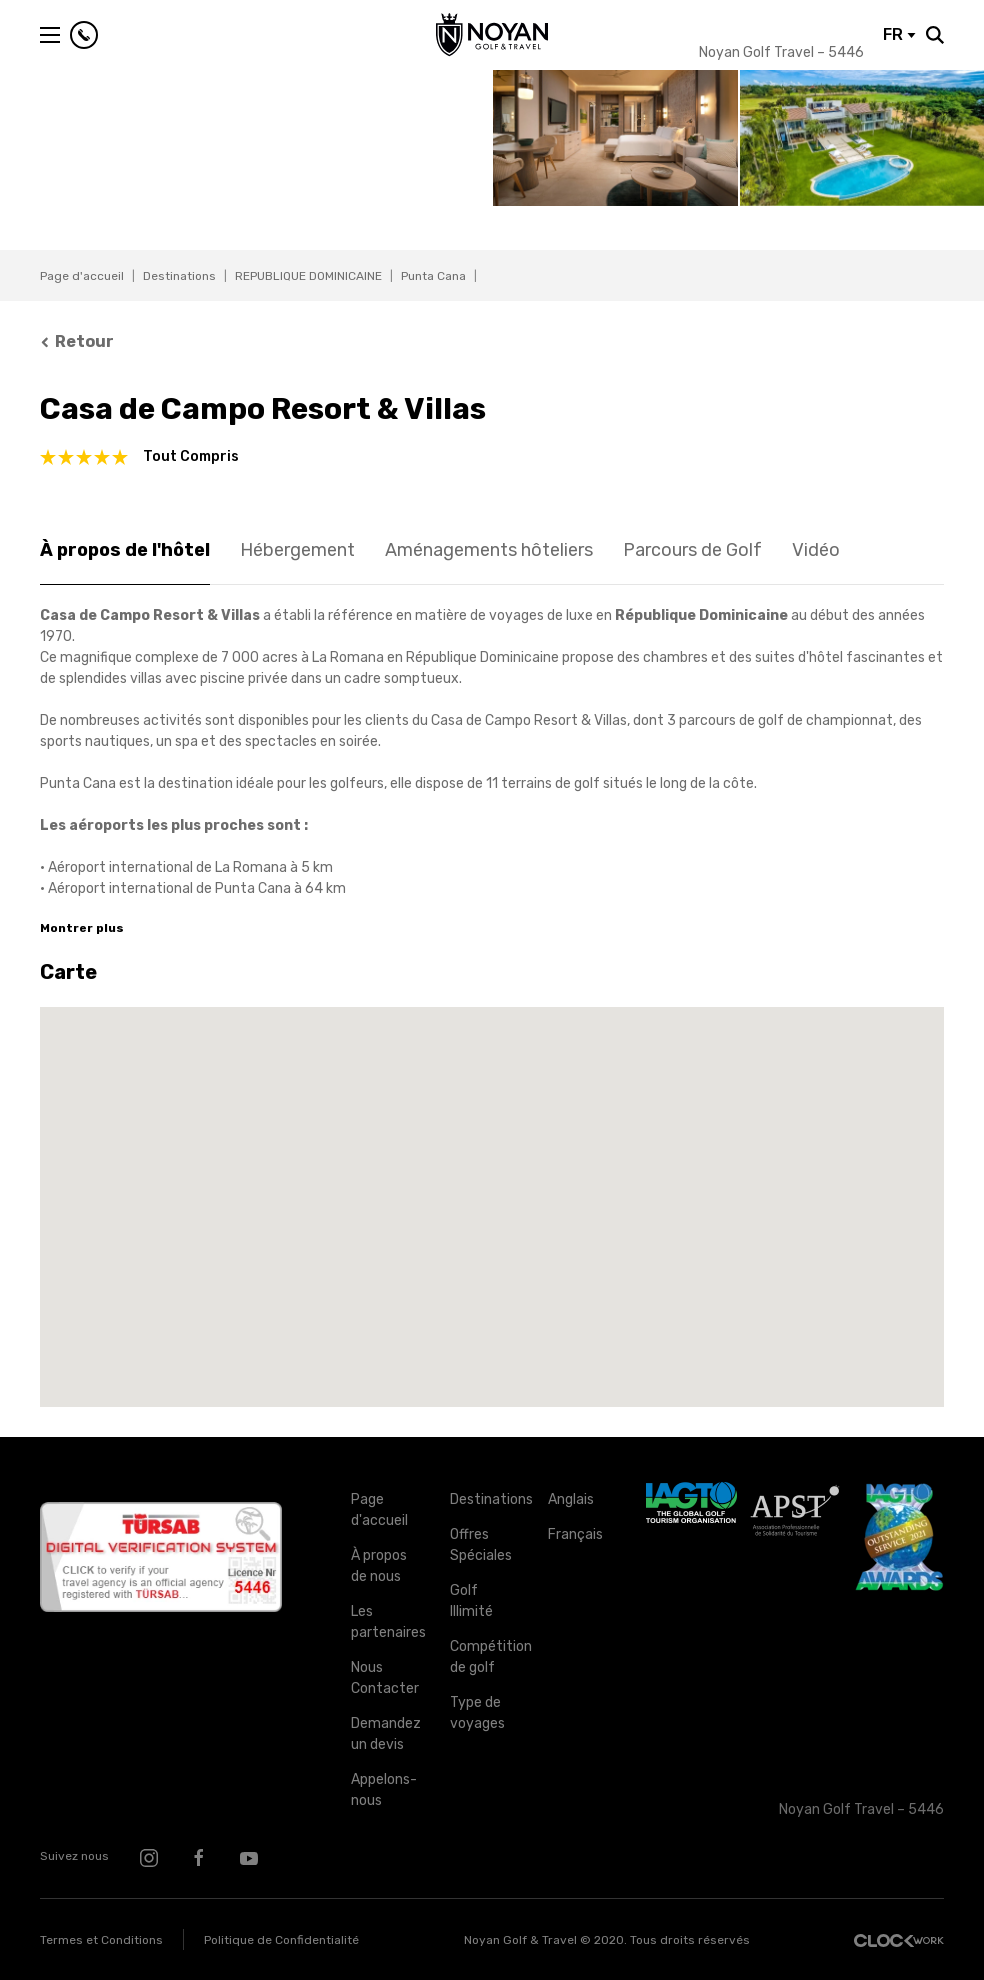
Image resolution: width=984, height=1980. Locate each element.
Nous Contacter (385, 1678)
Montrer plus (82, 928)
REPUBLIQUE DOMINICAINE (308, 276)
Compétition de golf (484, 1657)
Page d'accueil (82, 276)
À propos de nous (379, 1566)
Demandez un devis (385, 1734)
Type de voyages (477, 1713)
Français (575, 1534)
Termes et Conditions (101, 1940)
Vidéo (816, 550)
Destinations (179, 276)
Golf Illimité (471, 1601)
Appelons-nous (384, 1790)
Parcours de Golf (692, 550)
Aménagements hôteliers (489, 550)
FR (899, 34)
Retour (77, 341)
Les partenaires (385, 1622)
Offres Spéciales (481, 1545)
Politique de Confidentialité (281, 1940)
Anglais (571, 1499)
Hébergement (297, 550)
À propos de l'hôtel (125, 550)
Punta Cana (433, 276)
